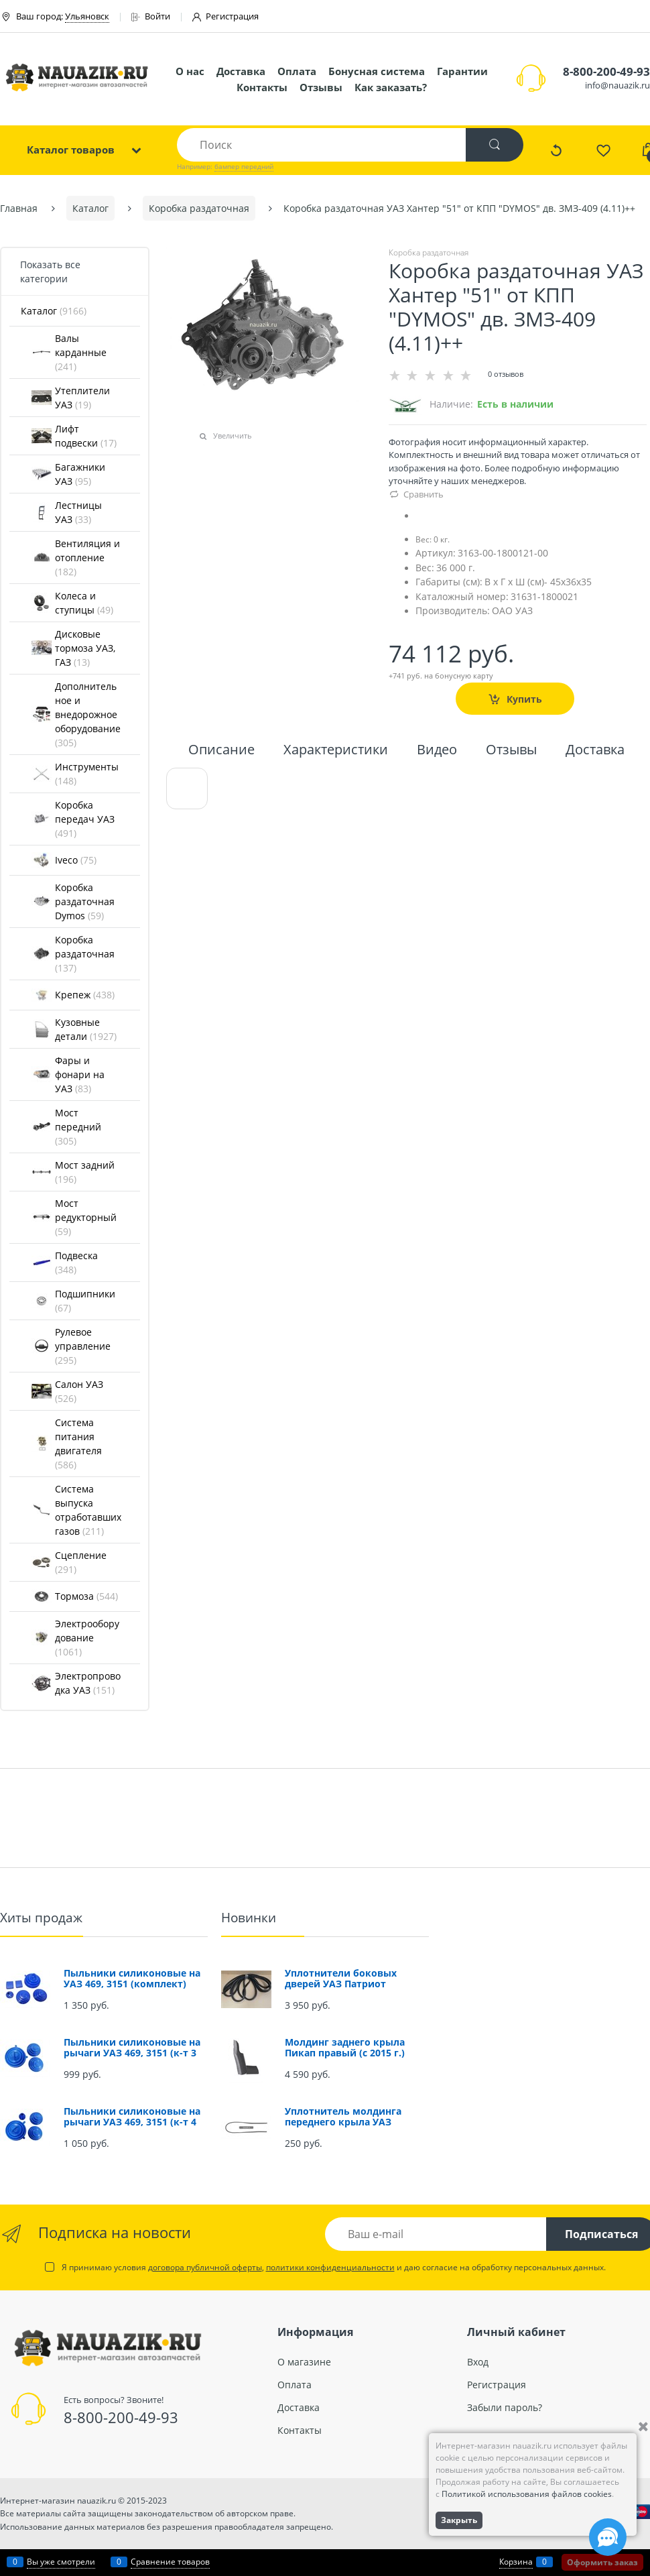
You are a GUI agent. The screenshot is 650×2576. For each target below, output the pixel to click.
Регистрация (225, 16)
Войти (150, 16)
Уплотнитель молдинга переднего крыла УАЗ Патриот (343, 2122)
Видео (437, 750)
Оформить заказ (602, 2562)
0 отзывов (505, 374)
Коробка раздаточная (428, 252)
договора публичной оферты (205, 2267)
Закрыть (459, 2520)
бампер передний (243, 166)
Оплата (296, 71)
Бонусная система (376, 71)
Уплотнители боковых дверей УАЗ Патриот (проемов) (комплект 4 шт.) (353, 1984)
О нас (190, 71)
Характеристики (335, 750)
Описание (221, 750)
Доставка (240, 71)
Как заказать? (390, 87)
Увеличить (232, 435)
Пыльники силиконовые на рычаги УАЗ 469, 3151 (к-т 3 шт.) (132, 2053)
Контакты (262, 87)
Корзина (516, 2561)
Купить (524, 698)
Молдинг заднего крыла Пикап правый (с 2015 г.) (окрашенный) (345, 2053)
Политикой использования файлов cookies (527, 2494)
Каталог (53, 310)
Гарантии (462, 71)
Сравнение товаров (170, 2561)
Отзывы (321, 87)
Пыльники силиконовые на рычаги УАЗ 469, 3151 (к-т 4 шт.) (132, 2122)
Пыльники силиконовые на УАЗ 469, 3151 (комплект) (132, 1978)
